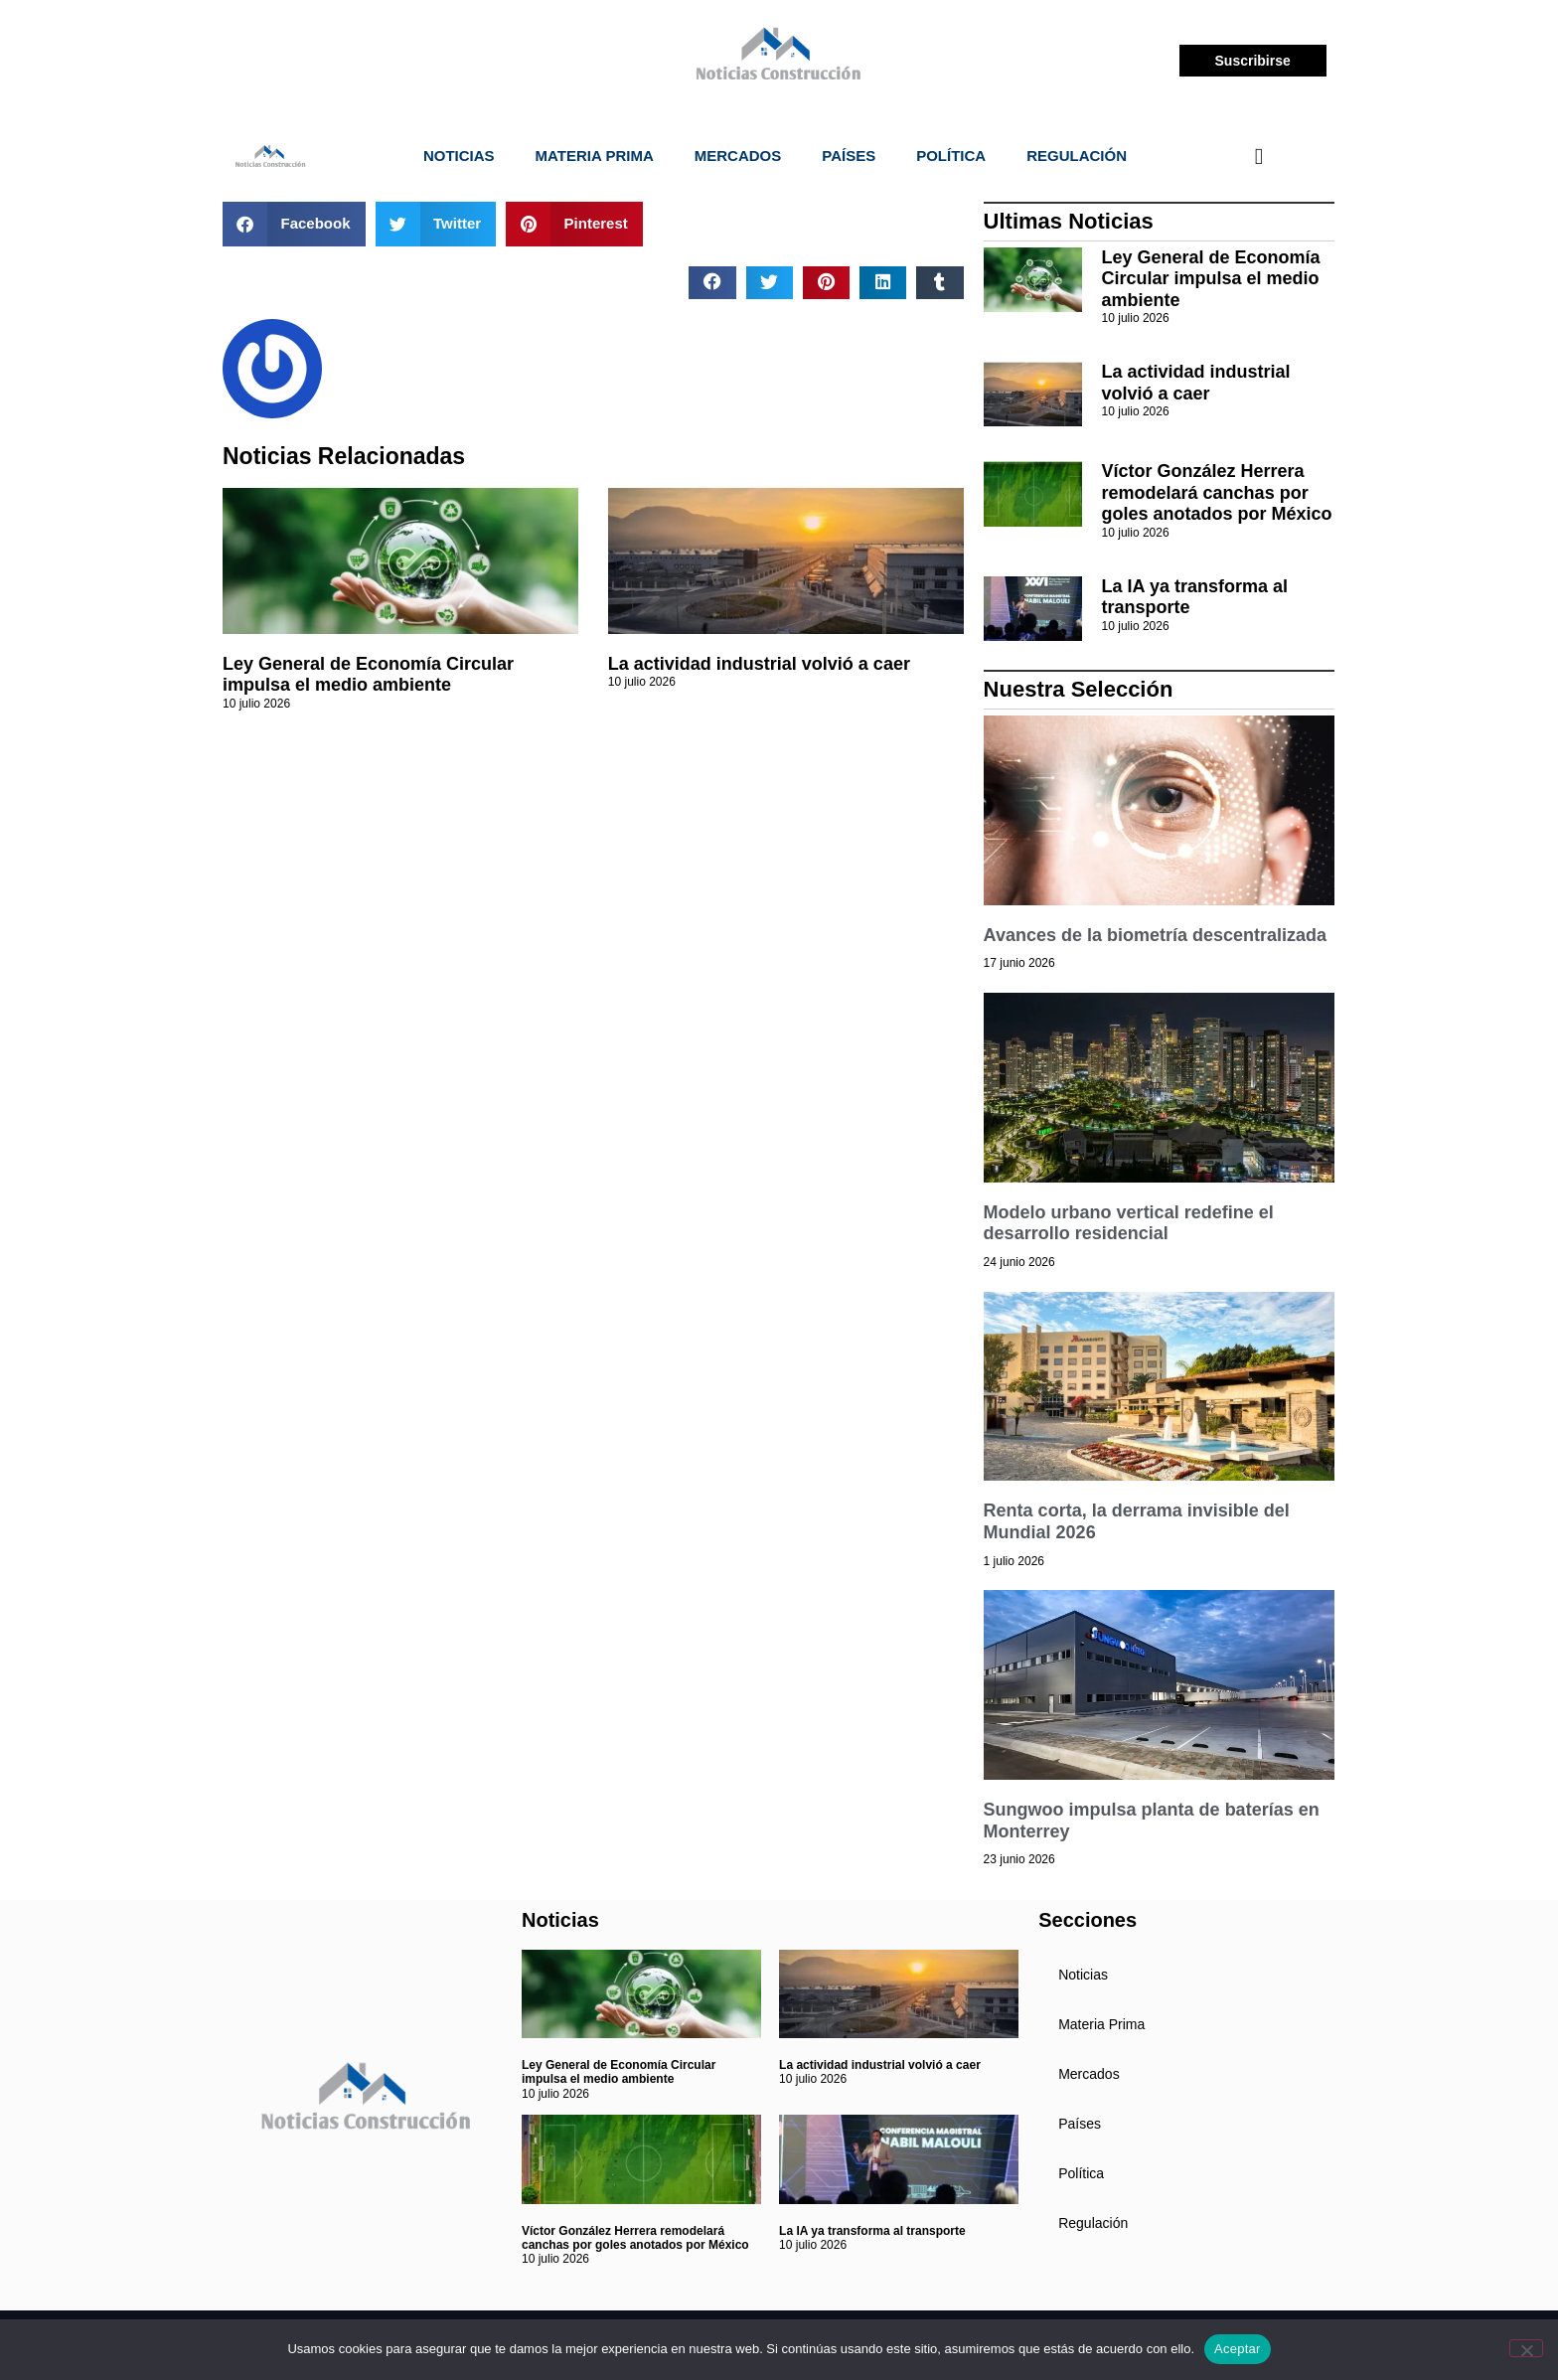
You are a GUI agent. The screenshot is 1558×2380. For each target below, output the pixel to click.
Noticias (459, 155)
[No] (1526, 2348)
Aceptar (1237, 2348)
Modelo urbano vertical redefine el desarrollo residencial (1129, 1223)
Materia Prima (595, 155)
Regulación (1076, 155)
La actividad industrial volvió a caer (759, 664)
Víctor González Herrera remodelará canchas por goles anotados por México (1217, 492)
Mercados (738, 155)
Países (848, 155)
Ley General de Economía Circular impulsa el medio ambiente (368, 675)
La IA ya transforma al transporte (872, 2231)
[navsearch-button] (1259, 156)
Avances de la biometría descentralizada (1155, 935)
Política (951, 155)
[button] (294, 224)
